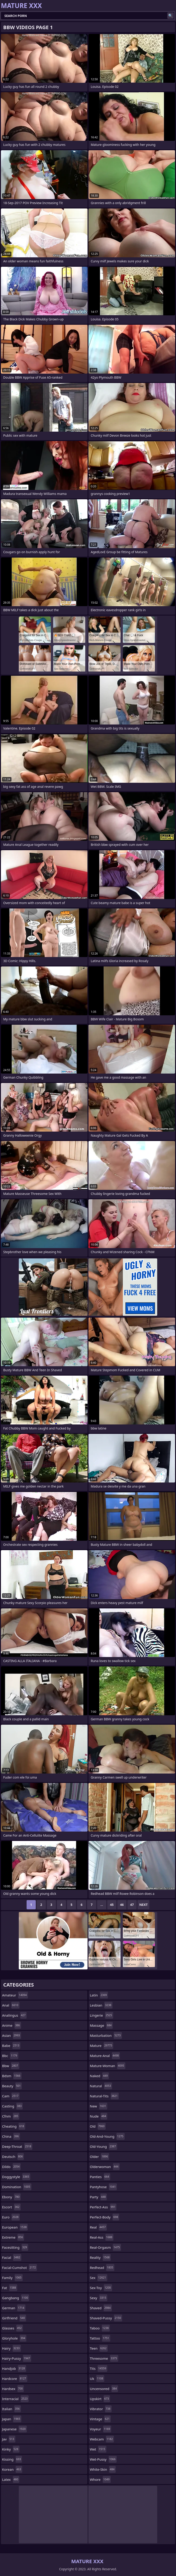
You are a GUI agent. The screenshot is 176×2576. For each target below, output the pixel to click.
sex (98, 2277)
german (13, 2307)
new (98, 2106)
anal (10, 2005)
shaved (101, 2307)
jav (8, 2439)
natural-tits (104, 2096)
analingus (14, 2015)
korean (12, 2469)
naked (99, 2075)
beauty (12, 2085)
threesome (104, 2358)
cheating (13, 2126)
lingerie (101, 2015)
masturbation (106, 2035)
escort (11, 2207)
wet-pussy (103, 2459)
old (98, 2126)
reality (100, 2257)
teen (99, 2348)
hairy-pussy (16, 2358)
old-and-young (107, 2136)
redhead (102, 2267)
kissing (12, 2459)
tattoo (100, 2338)
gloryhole (14, 2338)
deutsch (13, 2156)
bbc (10, 2055)
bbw (10, 2065)
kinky (10, 2449)
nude (98, 2116)
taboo (100, 2328)
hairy (11, 2348)
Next (143, 1904)
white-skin (103, 2469)
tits (98, 2368)
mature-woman (107, 2065)
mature (101, 2045)
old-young (103, 2146)
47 (132, 1904)
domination (16, 2186)
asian (11, 2035)
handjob (14, 2368)
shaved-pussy (106, 2318)
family (12, 2277)
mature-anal (105, 2055)
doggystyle (16, 2176)
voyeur (100, 2429)
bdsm (12, 2075)
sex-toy (101, 2287)
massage (101, 2025)
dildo (11, 2166)
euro (11, 2217)
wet (98, 2449)
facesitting (15, 2247)
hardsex (13, 2388)
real (98, 2227)
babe (11, 2045)
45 (112, 1904)
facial (11, 2257)
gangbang (15, 2297)
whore (100, 2479)
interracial (15, 2398)
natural (101, 2085)
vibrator (101, 2408)
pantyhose (103, 2186)
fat (9, 2287)
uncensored (104, 2388)
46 (122, 1904)
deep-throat (17, 2146)
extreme (13, 2237)
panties (100, 2176)
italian (11, 2408)
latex (10, 2479)
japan (11, 2418)
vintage (100, 2418)
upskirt (100, 2398)
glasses (12, 2328)
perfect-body (104, 2217)
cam (10, 2096)
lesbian (101, 2005)
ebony (11, 2196)
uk (97, 2378)
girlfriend (14, 2318)
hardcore (14, 2378)
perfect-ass (103, 2207)
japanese (14, 2429)
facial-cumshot (19, 2267)
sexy (98, 2297)
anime (11, 2025)
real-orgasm (105, 2247)
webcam (102, 2439)
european (15, 2227)
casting (12, 2106)
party (98, 2196)
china (11, 2136)
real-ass (101, 2237)
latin (99, 1995)
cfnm (10, 2116)
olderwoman (105, 2166)
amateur (15, 1995)
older (99, 2156)
